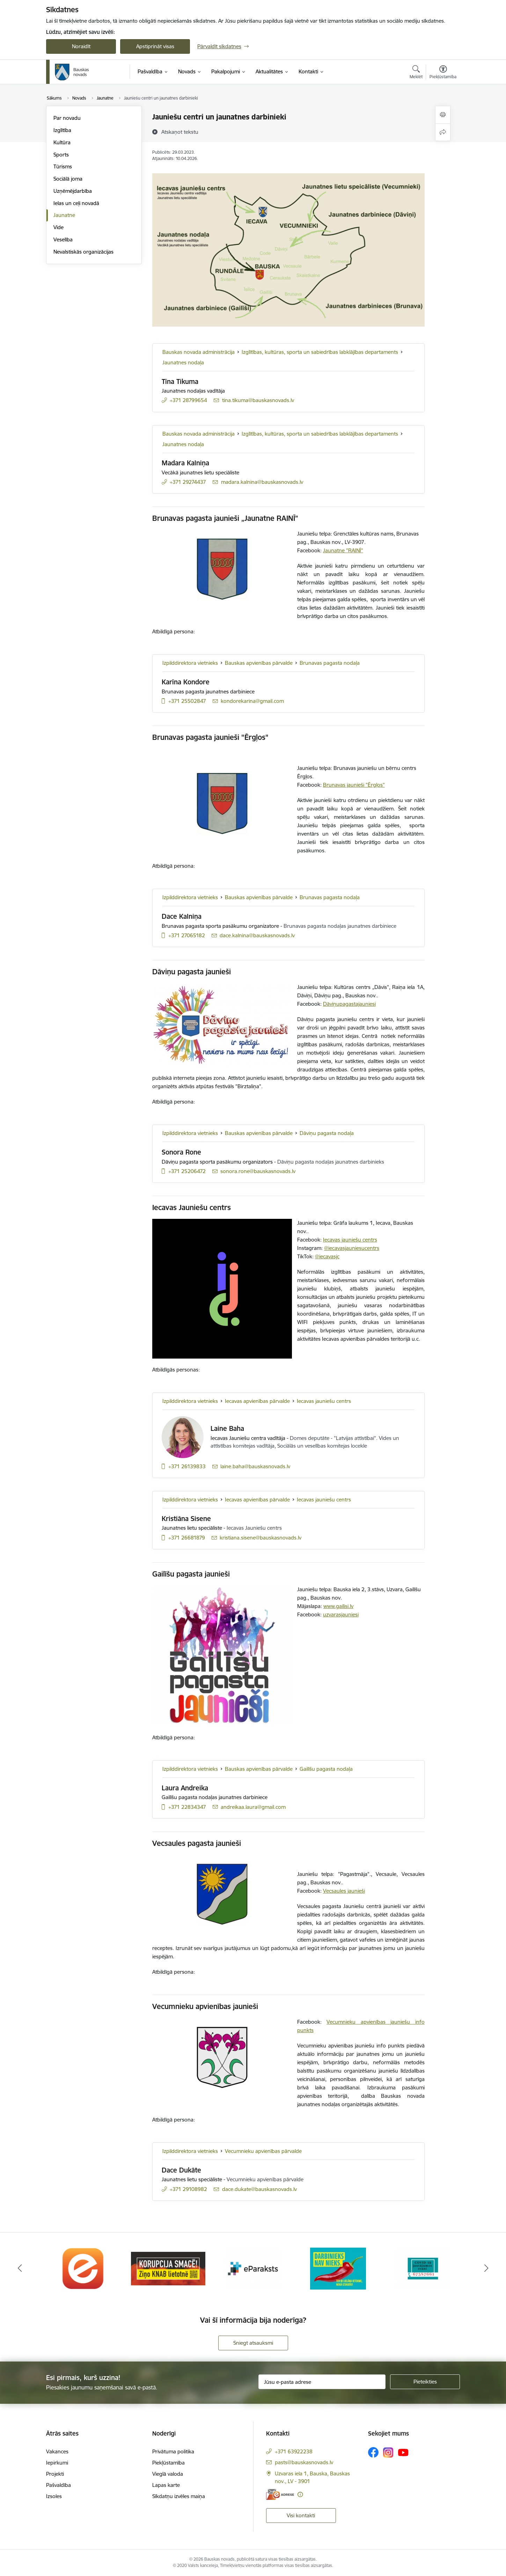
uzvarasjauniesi (341, 1614)
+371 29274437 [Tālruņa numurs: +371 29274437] (188, 482)
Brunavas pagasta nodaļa (330, 663)
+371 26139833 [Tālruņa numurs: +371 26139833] (187, 1466)
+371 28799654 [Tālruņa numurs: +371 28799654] (188, 400)
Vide (58, 227)
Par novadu (67, 118)
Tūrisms (62, 166)
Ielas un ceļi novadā (76, 203)
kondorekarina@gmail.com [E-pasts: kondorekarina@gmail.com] (252, 701)
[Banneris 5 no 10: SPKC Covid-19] (423, 2268)
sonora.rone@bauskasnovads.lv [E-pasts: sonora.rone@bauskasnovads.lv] (257, 1171)
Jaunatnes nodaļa (183, 362)
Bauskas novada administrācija (198, 352)
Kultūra (62, 142)
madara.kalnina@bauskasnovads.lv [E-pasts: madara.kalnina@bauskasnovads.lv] (262, 482)
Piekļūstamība (168, 2462)
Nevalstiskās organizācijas (83, 251)
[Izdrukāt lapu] (442, 114)
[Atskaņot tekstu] (179, 132)
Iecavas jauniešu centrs (350, 1239)
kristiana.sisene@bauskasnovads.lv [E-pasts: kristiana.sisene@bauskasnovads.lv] (260, 1537)
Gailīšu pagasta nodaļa (326, 1769)
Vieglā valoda (167, 2474)
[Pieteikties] (425, 2381)
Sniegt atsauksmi (253, 2342)
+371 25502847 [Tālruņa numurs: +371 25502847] (187, 701)
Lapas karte (166, 2485)
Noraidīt (81, 46)
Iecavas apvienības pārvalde (257, 1401)
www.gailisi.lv (338, 1606)
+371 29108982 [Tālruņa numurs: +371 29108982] (188, 2189)
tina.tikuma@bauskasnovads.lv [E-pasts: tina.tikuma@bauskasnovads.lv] (258, 400)
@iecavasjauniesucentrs (351, 1248)
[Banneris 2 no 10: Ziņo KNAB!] (168, 2268)
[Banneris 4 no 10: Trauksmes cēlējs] (338, 2268)
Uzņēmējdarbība (72, 191)
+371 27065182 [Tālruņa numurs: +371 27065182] (186, 935)
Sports (61, 154)
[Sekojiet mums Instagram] (388, 2452)
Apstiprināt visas (155, 46)
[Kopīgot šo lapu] (442, 132)
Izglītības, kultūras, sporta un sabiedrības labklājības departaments (320, 352)
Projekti (55, 2474)
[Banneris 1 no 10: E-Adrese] (83, 2268)
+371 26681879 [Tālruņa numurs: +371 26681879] (186, 1537)
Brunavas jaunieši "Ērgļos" (354, 784)
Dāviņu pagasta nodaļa (327, 1133)
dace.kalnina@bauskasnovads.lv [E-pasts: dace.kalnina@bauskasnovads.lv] (257, 935)
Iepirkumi (57, 2462)
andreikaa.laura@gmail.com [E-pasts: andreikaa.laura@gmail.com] (253, 1807)
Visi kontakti (301, 2515)
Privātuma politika (173, 2451)
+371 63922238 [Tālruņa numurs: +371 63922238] (294, 2451)
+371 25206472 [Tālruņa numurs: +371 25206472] (187, 1171)
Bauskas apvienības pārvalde (259, 663)
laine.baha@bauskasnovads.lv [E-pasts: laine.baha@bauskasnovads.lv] (255, 1466)
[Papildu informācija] (300, 2494)
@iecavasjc (327, 1256)
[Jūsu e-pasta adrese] (322, 2381)
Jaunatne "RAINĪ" (343, 550)
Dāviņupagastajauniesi (349, 1003)
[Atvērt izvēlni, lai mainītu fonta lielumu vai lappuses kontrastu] (443, 73)
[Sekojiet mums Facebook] (373, 2452)
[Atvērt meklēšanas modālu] (416, 73)
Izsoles (54, 2496)
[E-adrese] (280, 2494)
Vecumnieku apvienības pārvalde (263, 2151)
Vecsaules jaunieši (344, 1890)
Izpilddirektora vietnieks (190, 663)
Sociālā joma (67, 178)
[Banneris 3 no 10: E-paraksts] (253, 2268)
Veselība (63, 239)
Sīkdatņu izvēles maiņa (178, 2496)
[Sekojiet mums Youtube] (403, 2452)
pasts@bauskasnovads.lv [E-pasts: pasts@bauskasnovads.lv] (304, 2462)
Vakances (57, 2451)
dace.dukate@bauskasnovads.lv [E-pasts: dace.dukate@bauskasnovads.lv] (259, 2189)
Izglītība (62, 130)
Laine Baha (227, 1428)
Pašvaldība (58, 2485)
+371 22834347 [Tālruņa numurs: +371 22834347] (187, 1807)
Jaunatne (64, 215)
